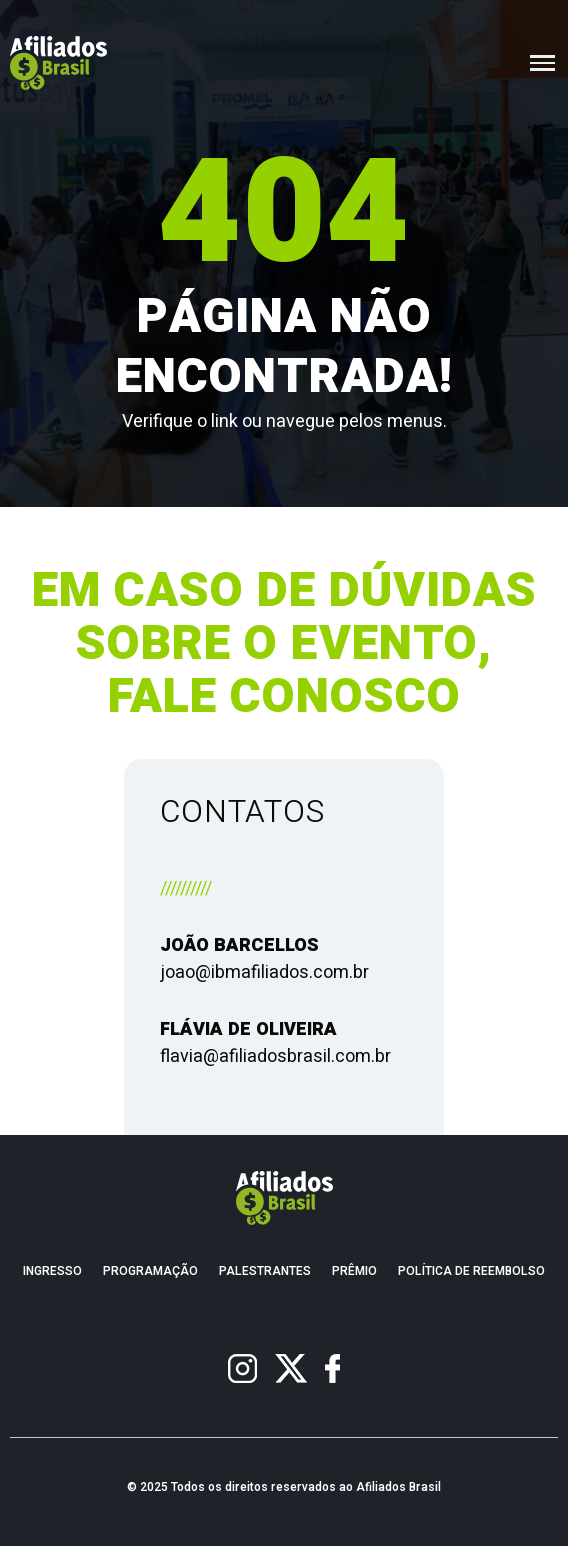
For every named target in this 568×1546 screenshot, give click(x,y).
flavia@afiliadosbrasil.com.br (275, 1056)
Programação (150, 1271)
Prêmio (354, 1271)
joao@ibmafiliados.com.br (264, 972)
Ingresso (52, 1271)
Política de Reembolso (471, 1271)
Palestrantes (265, 1271)
